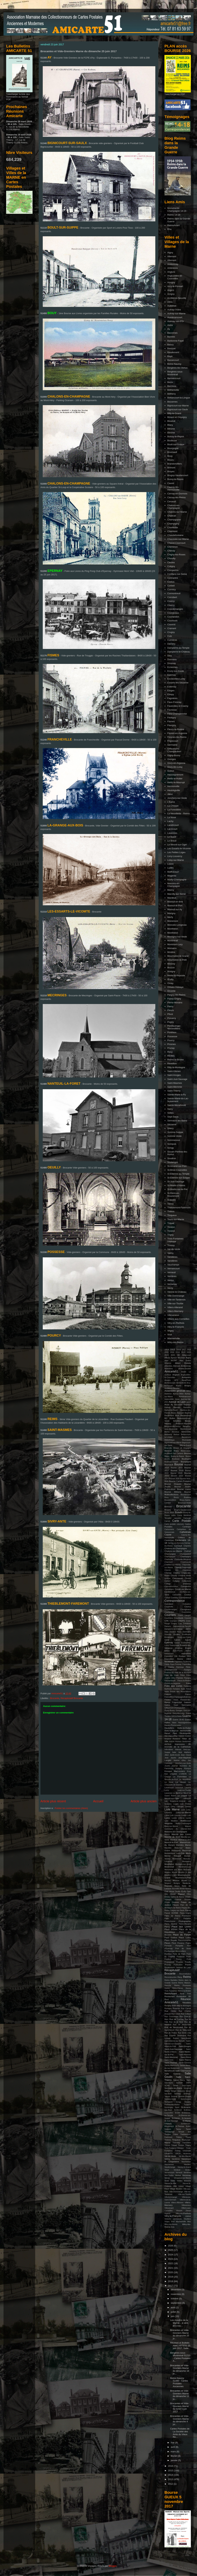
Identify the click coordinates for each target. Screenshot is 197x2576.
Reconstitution (185, 1974)
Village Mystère (176, 2189)
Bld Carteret (178, 1453)
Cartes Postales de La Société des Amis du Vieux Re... (179, 2432)
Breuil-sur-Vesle (184, 1503)
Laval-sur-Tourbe (184, 1790)
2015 (166, 1352)
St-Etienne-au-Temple (178, 1173)
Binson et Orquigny (177, 417)
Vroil (169, 1334)
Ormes (167, 1902)
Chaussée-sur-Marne (178, 539)
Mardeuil (171, 897)
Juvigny (178, 1768)
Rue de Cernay (176, 2019)
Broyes (170, 471)
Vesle (166, 2181)
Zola (172, 2227)
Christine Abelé (184, 1576)
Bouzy (170, 460)
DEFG (188, 1629)
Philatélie (187, 1918)
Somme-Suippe (175, 1132)
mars (174, 2451)
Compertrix (173, 570)
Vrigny (170, 1330)
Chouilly (171, 558)
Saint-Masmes (174, 1083)
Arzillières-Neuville (176, 298)
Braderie (187, 1497)
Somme (174, 2096)
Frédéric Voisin (171, 1700)
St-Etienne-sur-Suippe (178, 1177)
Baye (170, 356)
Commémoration (171, 1586)
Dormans (172, 659)
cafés (173, 1515)
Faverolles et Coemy (177, 706)
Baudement (173, 352)
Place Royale (170, 1940)
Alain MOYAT (170, 1361)
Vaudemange (169, 2167)
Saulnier (179, 2083)
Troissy (170, 1245)
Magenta (171, 875)
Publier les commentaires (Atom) (71, 1808)
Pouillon (167, 1959)
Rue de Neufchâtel (173, 2027)
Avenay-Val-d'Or (175, 321)
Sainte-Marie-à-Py (176, 1094)
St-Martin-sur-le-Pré (177, 1189)
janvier (174, 2460)
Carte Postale (181, 1520)
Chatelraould (185, 1562)
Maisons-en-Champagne (173, 885)
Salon (176, 2080)
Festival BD (169, 1673)
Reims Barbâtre (170, 1980)
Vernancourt (173, 1268)
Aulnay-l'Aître (174, 309)
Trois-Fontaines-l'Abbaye (175, 1240)
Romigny (168, 2008)
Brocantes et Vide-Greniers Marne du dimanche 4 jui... (179, 2420)
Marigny (171, 913)
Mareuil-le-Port (174, 905)
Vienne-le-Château (176, 1292)
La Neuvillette (185, 1779)
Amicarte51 (171, 1371)
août (173, 2307)
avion (188, 1402)
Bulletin (179, 1512)
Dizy (169, 655)
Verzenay (172, 1284)
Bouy (170, 456)
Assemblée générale (174, 1390)
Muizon (171, 967)
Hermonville (173, 786)
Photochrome (169, 1921)
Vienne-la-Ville (170, 2183)
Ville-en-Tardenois (176, 1299)
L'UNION (182, 1774)
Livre (183, 1810)
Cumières (172, 640)
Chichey (176, 1573)
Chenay (171, 550)
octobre (175, 2298)
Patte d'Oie (171, 1918)
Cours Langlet (184, 1615)
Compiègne (169, 1589)
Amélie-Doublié (185, 1369)
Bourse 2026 (174, 1479)
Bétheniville (173, 390)
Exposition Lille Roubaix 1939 (177, 1656)
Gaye (176, 1705)
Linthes (188, 1807)
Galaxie (187, 1702)
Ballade (167, 1407)
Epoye (177, 1643)
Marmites (180, 1845)
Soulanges (172, 1162)
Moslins (171, 952)
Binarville (168, 1448)
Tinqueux (172, 1215)
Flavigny (171, 725)
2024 (166, 1355)
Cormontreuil (173, 593)
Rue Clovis (175, 2014)
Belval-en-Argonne (183, 1424)
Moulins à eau (184, 1872)
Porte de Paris (179, 1954)
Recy (170, 1052)
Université (187, 2151)
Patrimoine (186, 1916)
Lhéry (173, 1807)
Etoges (170, 690)
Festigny (171, 717)
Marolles (167, 1848)
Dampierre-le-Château (178, 651)
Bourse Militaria (172, 1492)
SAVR (188, 2083)
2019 (183, 1352)
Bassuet (171, 348)
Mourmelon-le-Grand (177, 956)
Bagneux (187, 1405)
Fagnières (172, 698)
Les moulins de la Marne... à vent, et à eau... (179, 2323)
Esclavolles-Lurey (176, 678)
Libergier (180, 1807)
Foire (188, 1683)
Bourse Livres (184, 1489)
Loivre (170, 864)
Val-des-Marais (185, 2156)
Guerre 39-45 (178, 1720)
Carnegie (187, 1518)
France (188, 1694)
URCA (177, 2154)
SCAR (167, 2086)
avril (173, 2447)
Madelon (174, 1821)
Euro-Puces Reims (182, 1651)
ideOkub (167, 1744)
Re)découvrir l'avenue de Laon (177, 1967)
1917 (184, 1350)
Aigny (170, 252)
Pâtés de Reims (172, 1916)
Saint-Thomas (170, 2062)
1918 (189, 1350)
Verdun (188, 2170)
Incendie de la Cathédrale (177, 1747)
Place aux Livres (181, 1926)
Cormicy (171, 589)
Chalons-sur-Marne (177, 512)
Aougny (171, 282)
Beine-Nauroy (174, 364)
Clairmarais (177, 1578)
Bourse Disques (172, 1484)
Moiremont (172, 921)
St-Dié (177, 2113)
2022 (171, 2263)
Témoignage (169, 2132)
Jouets (167, 1766)
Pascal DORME (171, 1913)
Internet (178, 1749)
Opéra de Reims (177, 1897)
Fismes (171, 721)
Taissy (170, 1203)
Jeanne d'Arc (179, 1760)
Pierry (170, 1006)
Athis (169, 302)
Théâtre (167, 2134)
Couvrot (171, 624)
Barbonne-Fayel (175, 340)
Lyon (166, 1821)
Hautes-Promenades (172, 1725)
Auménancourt (174, 317)
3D (178, 1355)
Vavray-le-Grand (184, 2167)
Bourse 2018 (177, 1470)
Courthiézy (168, 1618)
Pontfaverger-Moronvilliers (174, 1027)
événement (168, 1654)
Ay (168, 329)
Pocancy (171, 1018)
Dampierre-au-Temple (178, 648)
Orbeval (178, 1900)
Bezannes (172, 401)
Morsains (172, 948)
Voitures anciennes (173, 2219)
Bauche (188, 1413)
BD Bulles (169, 1418)
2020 (171, 2272)
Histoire (181, 1736)
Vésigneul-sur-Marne (182, 2178)
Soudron (171, 1158)
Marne (188, 1845)
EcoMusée (186, 1634)
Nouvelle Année (178, 1889)
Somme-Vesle (174, 1136)
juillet (174, 2312)
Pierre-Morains (174, 1002)
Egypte (188, 1640)
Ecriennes (172, 667)
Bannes (171, 336)
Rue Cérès (170, 2011)
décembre (176, 2289)
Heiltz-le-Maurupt (176, 782)
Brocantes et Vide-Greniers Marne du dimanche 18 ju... (179, 2369)
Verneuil (171, 1272)
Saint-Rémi (186, 2057)
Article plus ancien (144, 1801)
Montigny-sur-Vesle (177, 936)
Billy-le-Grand (174, 413)
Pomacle (167, 1946)
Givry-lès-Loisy (174, 767)
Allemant (171, 256)
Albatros (167, 1363)
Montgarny (186, 1861)
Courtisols (172, 620)
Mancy (170, 890)
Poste (188, 1957)
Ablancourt (186, 1355)
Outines (175, 1902)
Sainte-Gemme (185, 2063)
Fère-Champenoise (177, 713)
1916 (178, 1349)
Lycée (188, 1818)
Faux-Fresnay (174, 702)
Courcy (170, 601)
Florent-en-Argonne (177, 733)
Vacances (187, 2154)
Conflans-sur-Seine (177, 574)
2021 (171, 2268)
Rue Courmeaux (171, 2017)
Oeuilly (177, 1891)
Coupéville (168, 1607)
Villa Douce (178, 2186)
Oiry (166, 1894)
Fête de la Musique (183, 1673)
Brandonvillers (174, 463)
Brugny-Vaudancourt (177, 475)
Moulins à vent (170, 1875)
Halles (167, 1722)
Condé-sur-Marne (183, 1589)
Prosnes (171, 1044)
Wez (189, 2222)
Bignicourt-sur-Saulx (177, 409)
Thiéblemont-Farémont (178, 1207)
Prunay (170, 1048)
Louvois (177, 1815)
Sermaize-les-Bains (177, 1120)
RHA (174, 2006)
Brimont (171, 467)
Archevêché (181, 1383)
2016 (172, 1352)
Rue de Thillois (170, 2033)
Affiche (167, 1358)
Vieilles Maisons (184, 2181)
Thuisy (188, 2137)
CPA (166, 1621)
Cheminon (172, 546)
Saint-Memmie (174, 1087)
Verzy (170, 1288)
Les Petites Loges (176, 852)
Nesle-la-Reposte (176, 975)
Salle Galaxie (172, 2074)
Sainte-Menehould (176, 1105)
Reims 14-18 (173, 214)
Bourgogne (173, 448)
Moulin (174, 1872)
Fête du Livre (171, 1675)
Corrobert (172, 597)
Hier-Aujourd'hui (170, 1736)
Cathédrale (185, 1532)
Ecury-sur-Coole (175, 671)
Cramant (171, 628)
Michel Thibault (172, 1856)
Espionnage (174, 1645)
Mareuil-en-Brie (175, 901)
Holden (188, 1736)
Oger (189, 1891)
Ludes (170, 867)
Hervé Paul (170, 1733)
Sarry (170, 1109)
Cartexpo (187, 1526)
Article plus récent (53, 1801)
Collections (186, 1581)
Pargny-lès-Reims (176, 994)
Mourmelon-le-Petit (177, 960)
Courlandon (173, 616)
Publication (178, 1965)
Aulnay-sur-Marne (176, 313)
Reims (187, 1976)
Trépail (170, 1223)
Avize (170, 325)
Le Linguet (182, 1796)
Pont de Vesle (183, 1949)
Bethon (176, 1434)
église (166, 1640)
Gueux (170, 770)
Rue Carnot (186, 2008)
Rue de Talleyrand (183, 2030)
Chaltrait (171, 515)
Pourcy (170, 1040)
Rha (169, 229)
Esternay (171, 686)
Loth (172, 1815)
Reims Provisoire (182, 1985)
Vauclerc (187, 2164)
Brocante (54, 1698)
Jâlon (170, 794)
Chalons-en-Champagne (173, 506)
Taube (188, 2129)
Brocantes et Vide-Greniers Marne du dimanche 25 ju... (179, 2334)
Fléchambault (169, 1681)
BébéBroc (177, 1421)
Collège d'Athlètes (177, 1584)
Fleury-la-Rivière (175, 729)
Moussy (171, 963)
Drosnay (171, 663)
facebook (169, 1661)
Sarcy (182, 2080)
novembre (176, 2294)
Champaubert (185, 1554)
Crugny (171, 632)
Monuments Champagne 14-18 (176, 209)
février (174, 2456)
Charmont (172, 531)
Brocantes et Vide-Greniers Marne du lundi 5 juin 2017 (179, 2407)
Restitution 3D (184, 1996)
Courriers (170, 1614)
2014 (171, 2475)
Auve (177, 1399)
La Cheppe (173, 805)
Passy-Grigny (174, 998)
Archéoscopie (170, 1383)
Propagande (169, 1962)
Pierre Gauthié (170, 1924)
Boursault (172, 452)
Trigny (170, 1234)
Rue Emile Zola (184, 2033)
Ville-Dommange (175, 1295)
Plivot (170, 1014)
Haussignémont (175, 774)
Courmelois (186, 1612)
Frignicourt (172, 741)
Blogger (112, 2566)
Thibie (175, 2134)
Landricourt (173, 825)
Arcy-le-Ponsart (175, 286)
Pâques (176, 1905)
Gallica (167, 1705)
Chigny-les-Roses (176, 554)
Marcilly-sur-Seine (176, 894)
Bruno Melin (169, 1512)
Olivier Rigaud (177, 1894)
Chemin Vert (171, 1570)
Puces (188, 1964)
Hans (174, 1723)
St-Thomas (179, 2126)
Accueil (98, 1801)
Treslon (171, 1227)
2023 (189, 1352)
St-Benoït (178, 2110)
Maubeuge (186, 1850)
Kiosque (187, 1768)
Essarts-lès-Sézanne (177, 682)
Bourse (178, 1464)
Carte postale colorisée (174, 1524)
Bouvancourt (186, 1495)
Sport (177, 2107)
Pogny (170, 1022)
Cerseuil (171, 501)
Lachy (170, 821)
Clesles (171, 562)
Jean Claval (186, 1755)
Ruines (176, 2038)
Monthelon (172, 928)
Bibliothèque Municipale (177, 1440)
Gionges (171, 759)
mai (173, 2442)
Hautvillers (169, 1728)
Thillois (170, 1211)
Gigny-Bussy (173, 755)
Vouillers (187, 2219)
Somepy (177, 2094)
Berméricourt (173, 378)
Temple (181, 2132)
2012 (171, 2484)
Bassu (170, 344)
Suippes (171, 1199)
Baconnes (172, 333)
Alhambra (168, 1366)
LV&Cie (181, 1818)
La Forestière (174, 809)
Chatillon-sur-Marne (172, 1565)
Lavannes (172, 833)
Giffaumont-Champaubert (174, 750)
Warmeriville (173, 1338)
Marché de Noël (172, 1837)
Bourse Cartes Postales (180, 1481)
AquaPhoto (186, 1380)
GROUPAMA (176, 1716)
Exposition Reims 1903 (177, 1659)
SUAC (188, 2126)
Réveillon (172, 1063)
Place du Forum (182, 1934)
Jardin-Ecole (175, 1755)
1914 (166, 1349)
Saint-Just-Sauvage (177, 1079)
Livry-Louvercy (174, 856)
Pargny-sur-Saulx (177, 1910)
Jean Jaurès (170, 1758)
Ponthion (171, 1032)
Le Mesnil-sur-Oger (177, 844)
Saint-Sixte (168, 2060)
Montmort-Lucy (175, 944)
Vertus (170, 1280)
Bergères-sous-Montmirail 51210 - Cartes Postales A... (180, 2356)
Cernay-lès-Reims (176, 497)
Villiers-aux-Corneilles (178, 1319)
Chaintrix (187, 1546)
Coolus (170, 581)
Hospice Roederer (172, 1739)
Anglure (171, 272)
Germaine (172, 744)
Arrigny (170, 294)
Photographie (185, 1921)
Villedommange (170, 2197)
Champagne (170, 1554)
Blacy (170, 425)
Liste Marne (172, 1809)
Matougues (175, 1850)
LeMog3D (187, 1798)
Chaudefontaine (175, 535)
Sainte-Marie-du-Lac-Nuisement (178, 1100)
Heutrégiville (173, 790)
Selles (170, 1113)
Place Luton (185, 1937)
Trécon (167, 2145)
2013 (171, 2479)
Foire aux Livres (173, 1686)
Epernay (171, 675)
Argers (170, 290)
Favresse (172, 710)
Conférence (169, 1592)
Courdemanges (175, 609)
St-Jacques (186, 2118)
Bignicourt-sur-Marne (178, 405)
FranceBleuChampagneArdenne (177, 1697)
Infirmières (168, 1749)
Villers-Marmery (175, 1311)
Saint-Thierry (173, 1090)
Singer (173, 2091)
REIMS (170, 1055)
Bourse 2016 (177, 1468)
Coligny (171, 566)
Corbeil (170, 585)
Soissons (181, 2091)
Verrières (171, 1276)
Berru (170, 382)
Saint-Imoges (174, 1075)
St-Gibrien (176, 2118)
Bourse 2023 (177, 1476)
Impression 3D (183, 1744)
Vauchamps (173, 1264)
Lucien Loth (186, 1815)
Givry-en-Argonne (176, 763)
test (189, 2132)
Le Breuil (171, 840)
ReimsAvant (173, 225)
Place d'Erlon (170, 1929)
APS (176, 1380)
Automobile (169, 1399)
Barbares (187, 1407)
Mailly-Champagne (176, 879)
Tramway (176, 2143)
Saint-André (186, 2038)
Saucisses (168, 2083)
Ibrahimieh (186, 1741)
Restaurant (169, 1996)
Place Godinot (170, 1938)
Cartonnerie (169, 1529)
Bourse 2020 (176, 1473)
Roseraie (176, 2008)
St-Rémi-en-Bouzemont (173, 1194)
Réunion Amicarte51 (177, 2001)
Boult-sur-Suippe (175, 444)
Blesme (171, 428)
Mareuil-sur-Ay (174, 909)
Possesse (172, 1036)
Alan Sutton (185, 1361)
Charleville (172, 527)
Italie (174, 1752)
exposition (186, 1653)
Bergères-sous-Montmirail (175, 373)
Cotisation (187, 1604)
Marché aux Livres (181, 1834)
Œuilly (170, 979)
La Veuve (181, 1782)
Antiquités (186, 1377)
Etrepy (170, 694)
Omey (170, 983)
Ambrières (172, 268)
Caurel (170, 483)
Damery (171, 643)
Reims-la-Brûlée (175, 1059)
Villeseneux (173, 1315)
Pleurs (170, 1010)
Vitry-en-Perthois (175, 1323)
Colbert (167, 1581)
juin (173, 2316)
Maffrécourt (173, 871)
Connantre (172, 578)
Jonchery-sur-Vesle (177, 798)
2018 (178, 1352)
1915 (172, 1349)
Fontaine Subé (179, 1689)
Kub (166, 1774)
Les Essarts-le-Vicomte (179, 848)
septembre (176, 2303)
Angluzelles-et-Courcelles (174, 277)
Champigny (173, 523)
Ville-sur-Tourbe (175, 1303)
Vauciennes (169, 2164)
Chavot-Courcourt (176, 543)
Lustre (174, 1818)
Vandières (172, 1257)
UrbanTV (168, 2153)
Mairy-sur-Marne (171, 1826)
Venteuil (177, 2170)
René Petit (185, 1994)
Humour (178, 1741)
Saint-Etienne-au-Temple (174, 2041)
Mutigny (171, 971)
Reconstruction (170, 1977)
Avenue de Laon (177, 1402)
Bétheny (171, 393)
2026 (173, 1355)
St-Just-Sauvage (175, 1181)
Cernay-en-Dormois (177, 493)
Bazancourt (173, 360)
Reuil (166, 1999)
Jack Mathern (184, 1752)
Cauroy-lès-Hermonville (173, 488)
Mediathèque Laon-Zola (174, 1853)
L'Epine (171, 802)
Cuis (169, 636)
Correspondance (174, 1600)
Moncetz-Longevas (177, 925)
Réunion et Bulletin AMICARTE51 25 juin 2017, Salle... (180, 2345)
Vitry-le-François (175, 1327)
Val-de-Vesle (173, 1249)
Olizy (189, 1894)
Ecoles (177, 1634)
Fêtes (182, 1675)
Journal (175, 1766)
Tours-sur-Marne (175, 1219)
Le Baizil (171, 837)
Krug (189, 1771)
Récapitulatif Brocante (72, 1698)
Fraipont (167, 1694)
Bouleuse (172, 440)
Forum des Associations (180, 1692)
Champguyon (174, 519)
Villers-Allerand (175, 1307)
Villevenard (168, 2208)
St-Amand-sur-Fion (177, 1166)
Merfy (170, 917)
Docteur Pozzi (176, 1632)
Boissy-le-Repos (175, 436)
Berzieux (171, 386)
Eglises (177, 1640)
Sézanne (171, 1124)
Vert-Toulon (169, 2175)
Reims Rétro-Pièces (173, 1988)
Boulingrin (186, 1459)
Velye (166, 2170)
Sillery (170, 1128)
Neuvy (177, 1886)
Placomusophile (184, 1940)
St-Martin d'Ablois (176, 1185)
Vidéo (172, 2181)
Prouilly (188, 1962)
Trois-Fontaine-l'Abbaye (174, 2148)
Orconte (171, 991)
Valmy (170, 1253)
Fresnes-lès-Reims (176, 737)
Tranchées (186, 2143)
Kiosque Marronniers (174, 1771)
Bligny (166, 1456)
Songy (170, 1147)
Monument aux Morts (173, 1870)
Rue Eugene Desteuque (175, 2035)
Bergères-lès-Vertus (177, 367)
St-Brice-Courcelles (177, 1170)
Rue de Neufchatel (182, 2025)
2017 (171, 2285)
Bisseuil (171, 421)
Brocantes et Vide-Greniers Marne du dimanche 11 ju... (179, 2394)
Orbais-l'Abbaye (175, 987)
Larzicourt (172, 829)
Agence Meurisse (178, 1358)
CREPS (181, 1621)
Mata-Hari (178, 1848)
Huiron (171, 1741)
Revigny (167, 2006)
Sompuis (171, 1144)
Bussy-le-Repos (175, 479)
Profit (189, 1959)
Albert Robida (183, 1363)
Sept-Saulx (173, 1116)
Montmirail (172, 940)
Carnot (167, 1521)
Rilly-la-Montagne (176, 1067)
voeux (188, 2216)
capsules (177, 1518)
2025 (171, 2250)
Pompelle (179, 1946)
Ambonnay (172, 264)
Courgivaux (173, 613)
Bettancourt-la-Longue (178, 397)
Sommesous (173, 1140)
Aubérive (171, 305)
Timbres (167, 2140)
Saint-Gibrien (174, 1071)
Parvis (188, 1910)
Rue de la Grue (176, 2022)
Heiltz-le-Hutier (174, 778)
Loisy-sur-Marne (175, 860)
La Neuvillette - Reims (178, 813)
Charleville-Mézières (182, 1559)
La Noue (171, 817)
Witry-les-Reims (175, 1342)
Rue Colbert (186, 2014)
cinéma (167, 1578)
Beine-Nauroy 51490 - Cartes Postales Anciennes (179, 2382)
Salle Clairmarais (183, 2071)
